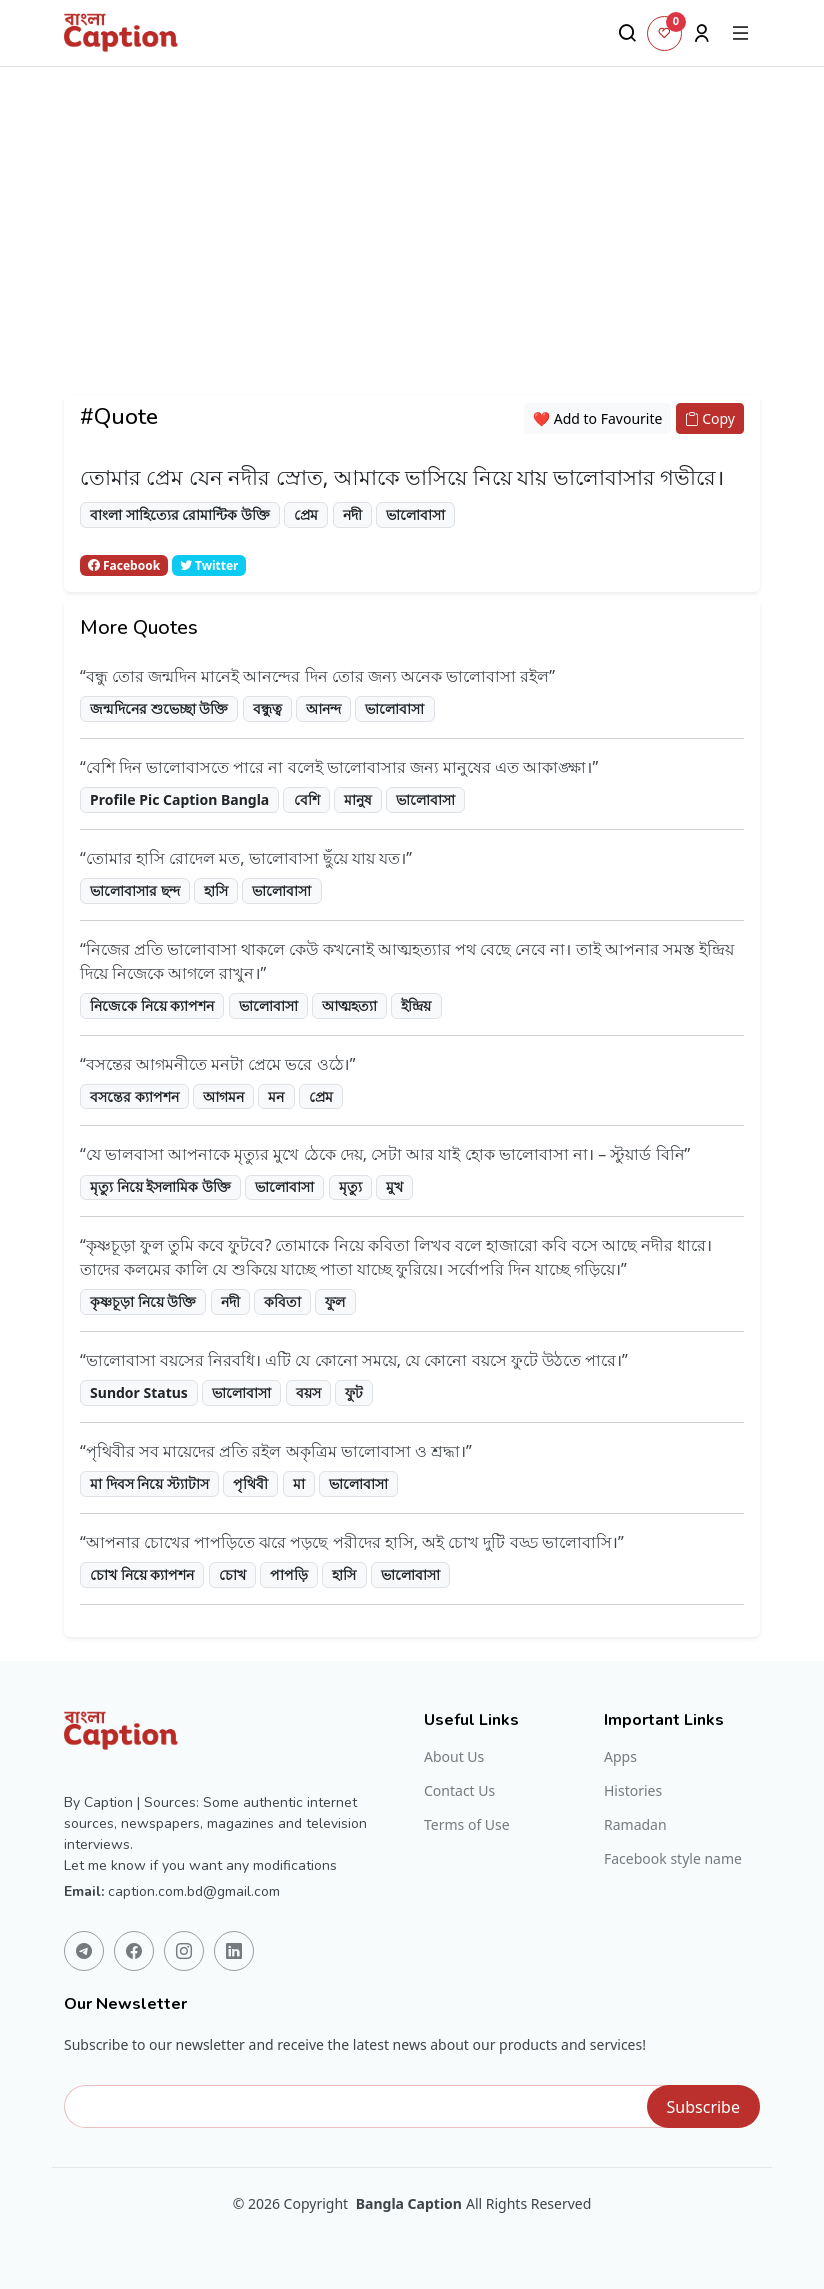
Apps (620, 1757)
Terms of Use (467, 1825)
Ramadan (635, 1825)
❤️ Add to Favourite (598, 418)
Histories (633, 1791)
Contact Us (459, 1791)
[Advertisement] (412, 255)
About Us (454, 1757)
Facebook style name (673, 1859)
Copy (710, 418)
